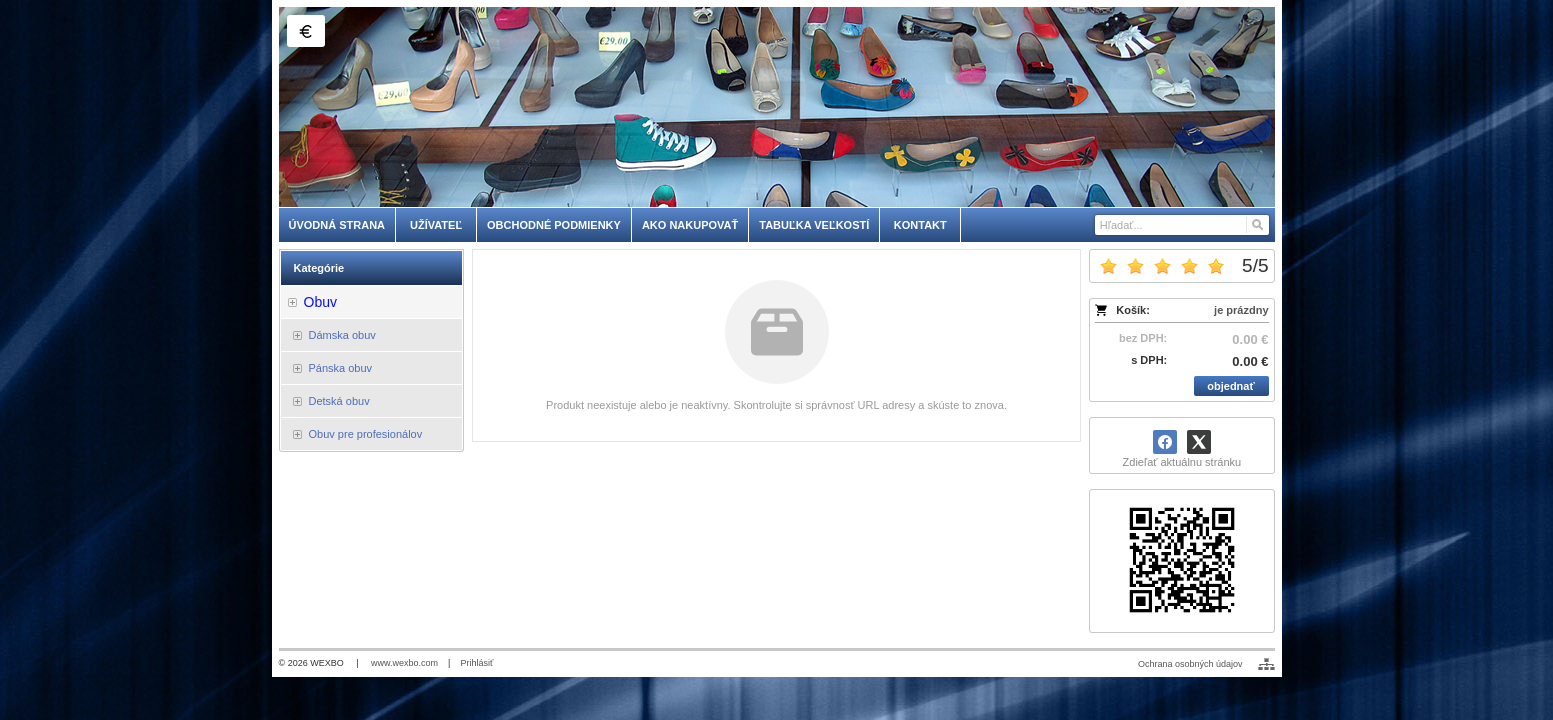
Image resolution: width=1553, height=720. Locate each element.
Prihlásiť (476, 663)
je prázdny (1241, 310)
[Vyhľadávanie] (1182, 225)
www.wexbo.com (404, 663)
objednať (1230, 386)
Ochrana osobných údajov (1190, 664)
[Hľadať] (1256, 225)
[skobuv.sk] (777, 107)
